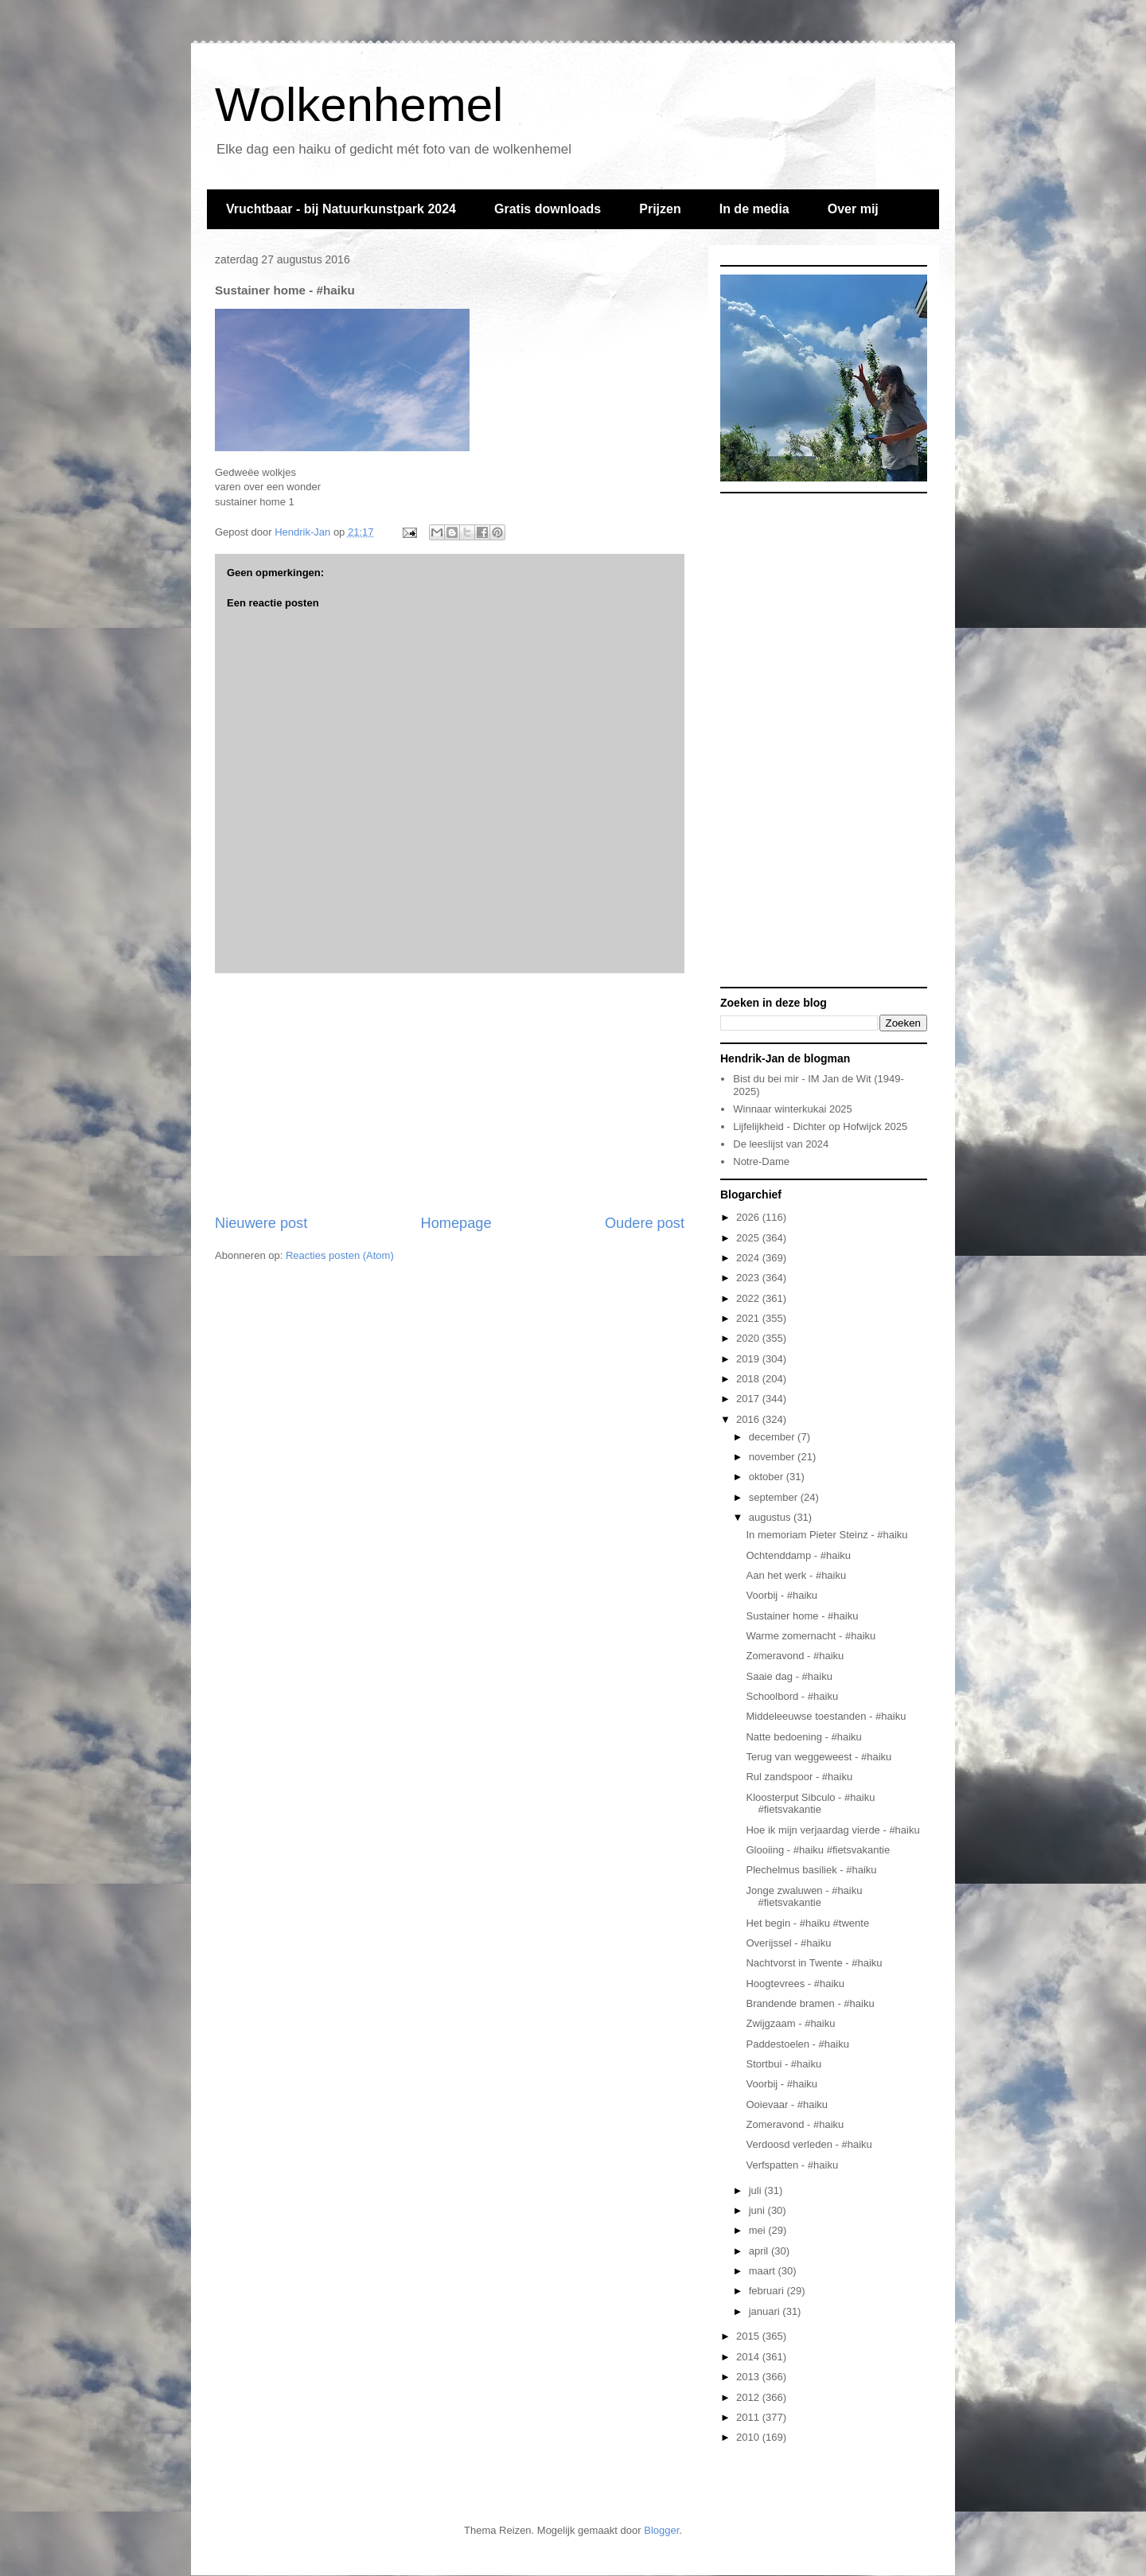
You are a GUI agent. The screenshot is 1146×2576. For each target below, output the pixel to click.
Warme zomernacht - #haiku (810, 1636)
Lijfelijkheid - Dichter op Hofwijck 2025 (820, 1126)
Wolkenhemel (359, 104)
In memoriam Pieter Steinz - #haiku (826, 1535)
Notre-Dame (761, 1161)
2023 (749, 1278)
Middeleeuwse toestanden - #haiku (826, 1716)
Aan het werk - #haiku (796, 1575)
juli (757, 2190)
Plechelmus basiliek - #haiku (811, 1870)
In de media (754, 209)
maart (763, 2271)
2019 (749, 1359)
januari (766, 2311)
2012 (749, 2397)
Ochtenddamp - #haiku (798, 1555)
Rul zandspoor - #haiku (799, 1777)
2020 (749, 1338)
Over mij (853, 209)
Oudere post (644, 1223)
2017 (749, 1399)
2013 (749, 2377)
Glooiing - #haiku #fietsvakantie (818, 1850)
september (775, 1497)
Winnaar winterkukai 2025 (792, 1109)
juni (758, 2210)
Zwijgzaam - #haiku (790, 2023)
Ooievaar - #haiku (787, 2104)
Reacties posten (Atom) (340, 1255)
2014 (749, 2357)
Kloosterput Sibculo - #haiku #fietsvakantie (810, 1803)
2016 (749, 1419)
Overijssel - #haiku (788, 1943)
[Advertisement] (449, 1093)
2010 (749, 2437)
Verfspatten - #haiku (792, 2165)
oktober (767, 1477)
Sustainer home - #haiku (802, 1616)
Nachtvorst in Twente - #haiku (814, 1963)
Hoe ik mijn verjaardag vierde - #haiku (832, 1830)
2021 (749, 1318)
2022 (749, 1298)
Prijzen (659, 209)
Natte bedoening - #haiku (803, 1737)
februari (768, 2291)
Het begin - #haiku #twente (807, 1923)
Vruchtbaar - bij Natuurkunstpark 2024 (341, 209)
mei (759, 2230)
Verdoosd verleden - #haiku (808, 2144)
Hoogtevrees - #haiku (795, 1983)
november (773, 1457)
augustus (771, 1517)
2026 (749, 1217)
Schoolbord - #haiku (792, 1696)
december (773, 1437)
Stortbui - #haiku (783, 2064)
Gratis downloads (547, 209)
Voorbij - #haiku (781, 1595)
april (760, 2251)
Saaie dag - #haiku (789, 1676)
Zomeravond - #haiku (795, 1656)
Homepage (456, 1223)
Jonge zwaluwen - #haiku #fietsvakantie (804, 1896)
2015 (749, 2336)
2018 (749, 1379)
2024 (749, 1258)
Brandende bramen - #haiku (810, 2003)
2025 (749, 1238)
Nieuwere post (261, 1223)
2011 (749, 2417)
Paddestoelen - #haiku (797, 2044)
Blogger (661, 2530)
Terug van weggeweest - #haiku (818, 1757)
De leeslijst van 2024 (780, 1144)
